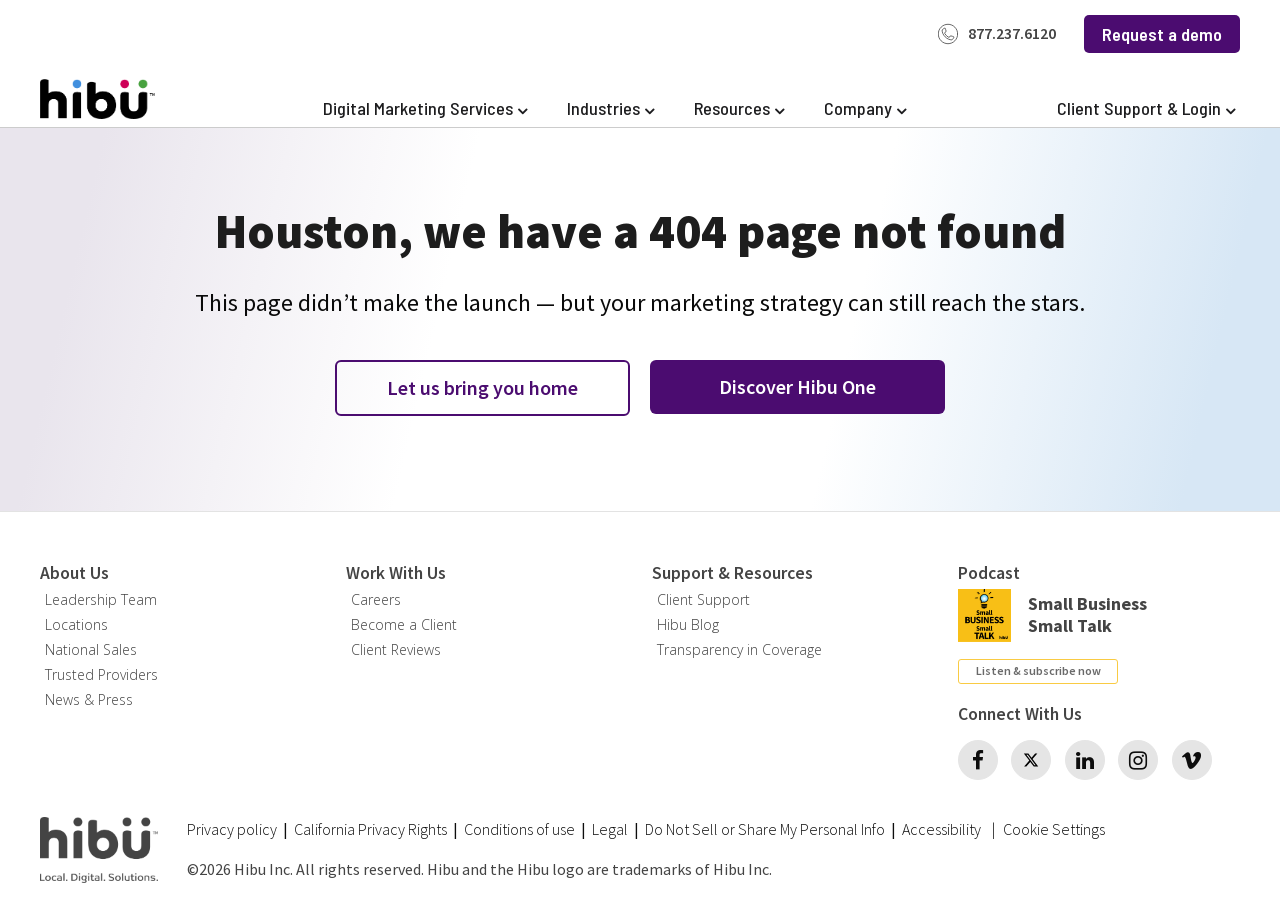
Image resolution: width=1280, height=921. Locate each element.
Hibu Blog (688, 624)
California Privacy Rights (370, 829)
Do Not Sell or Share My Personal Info (765, 829)
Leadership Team (101, 599)
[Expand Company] (865, 109)
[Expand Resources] (739, 109)
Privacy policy (232, 829)
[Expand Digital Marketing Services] (425, 109)
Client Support (703, 599)
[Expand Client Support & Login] (1146, 109)
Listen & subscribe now (1038, 670)
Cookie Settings (1054, 829)
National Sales (91, 649)
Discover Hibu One (797, 386)
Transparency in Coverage (739, 649)
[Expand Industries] (610, 109)
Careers (376, 599)
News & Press (89, 699)
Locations (76, 624)
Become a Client (404, 624)
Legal (610, 829)
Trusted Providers (101, 674)
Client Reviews (396, 649)
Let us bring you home (482, 387)
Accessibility (941, 829)
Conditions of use (519, 829)
